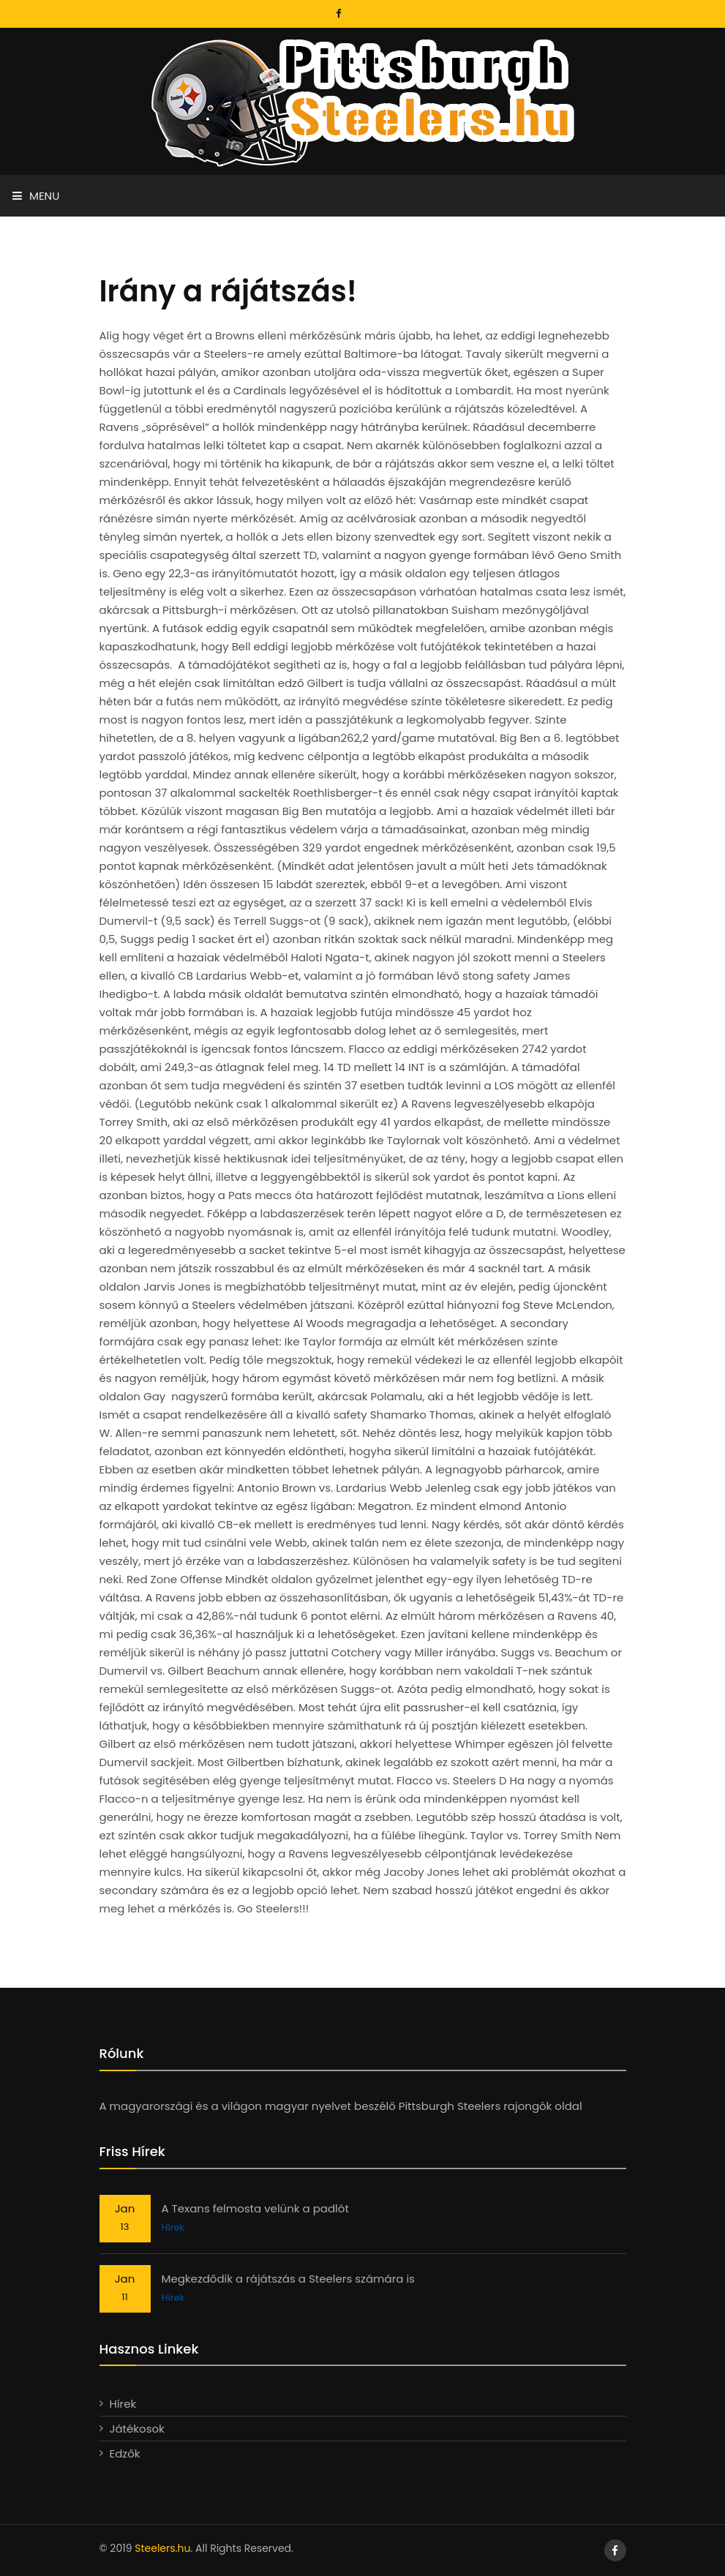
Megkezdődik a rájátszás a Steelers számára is (288, 2278)
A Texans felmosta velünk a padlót (255, 2208)
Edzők (125, 2453)
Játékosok (137, 2428)
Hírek (173, 2227)
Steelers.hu (162, 2548)
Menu (35, 195)
